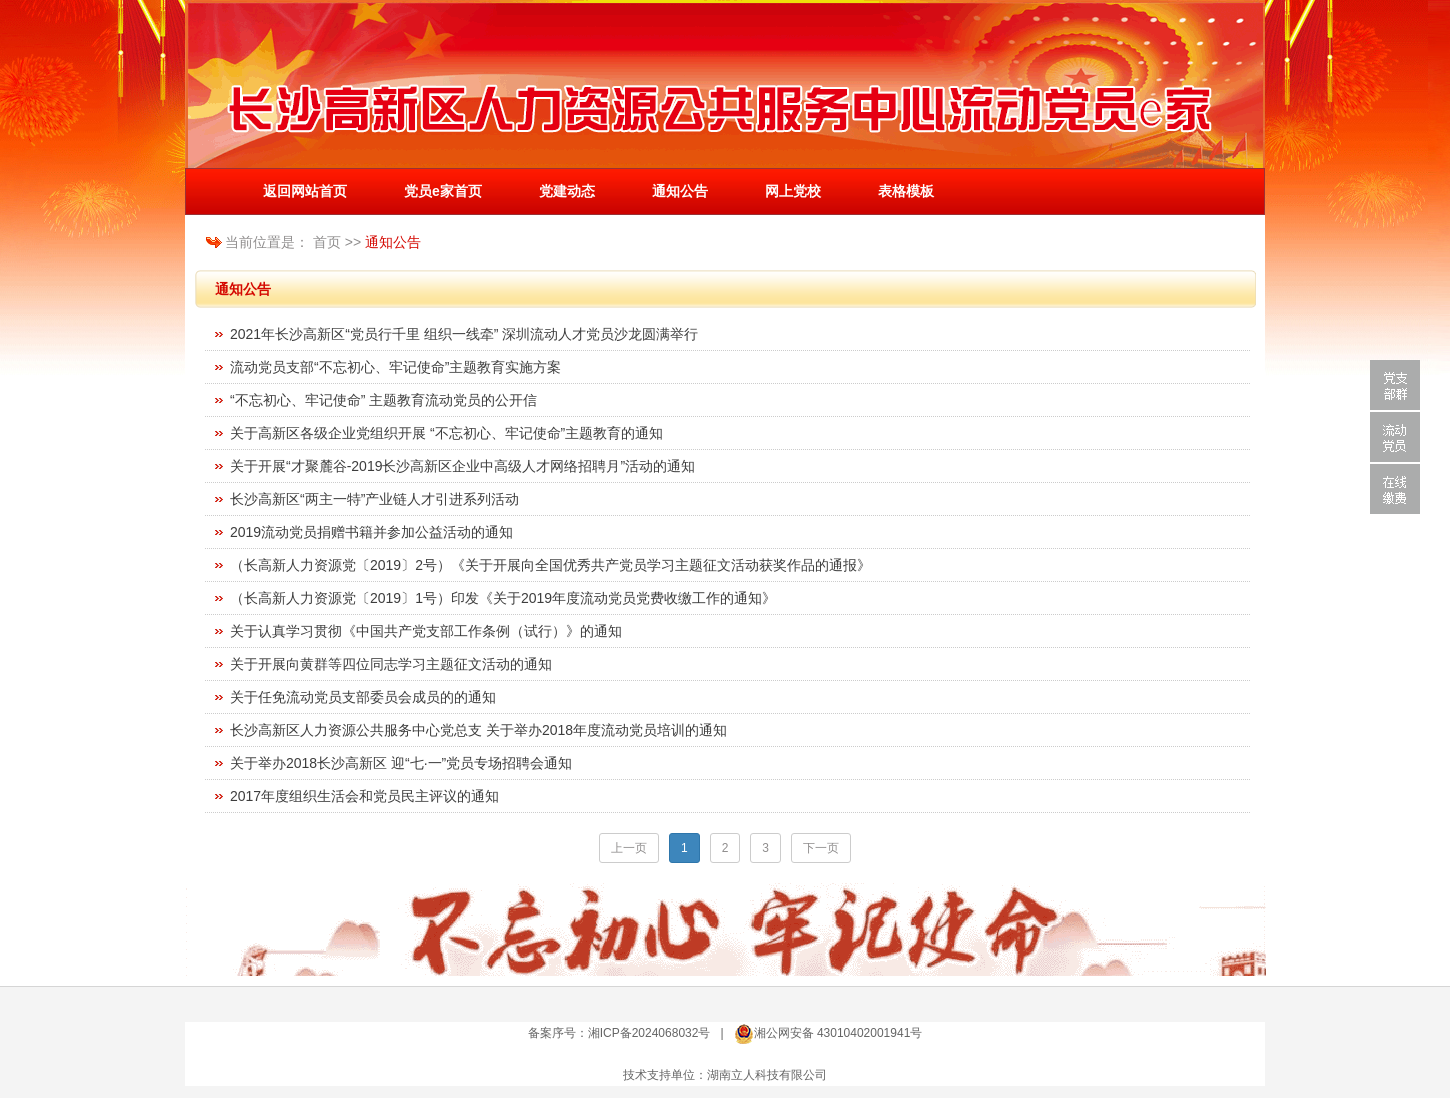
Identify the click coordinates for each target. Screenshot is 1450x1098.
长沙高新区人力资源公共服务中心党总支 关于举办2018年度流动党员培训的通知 (478, 730)
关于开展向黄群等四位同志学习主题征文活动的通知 (391, 664)
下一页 (821, 848)
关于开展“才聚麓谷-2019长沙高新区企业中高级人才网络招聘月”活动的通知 (462, 466)
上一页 (629, 848)
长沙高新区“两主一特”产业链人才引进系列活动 (374, 499)
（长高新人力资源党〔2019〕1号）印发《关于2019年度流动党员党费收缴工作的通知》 (503, 598)
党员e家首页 (443, 191)
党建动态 (567, 191)
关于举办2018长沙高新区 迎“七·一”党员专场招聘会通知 (401, 763)
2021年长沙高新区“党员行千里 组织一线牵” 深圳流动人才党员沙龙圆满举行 (464, 334)
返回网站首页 (305, 191)
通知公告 (680, 191)
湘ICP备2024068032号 (649, 1033)
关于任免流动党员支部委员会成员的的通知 (363, 697)
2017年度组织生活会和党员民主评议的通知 (364, 796)
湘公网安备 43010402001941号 (838, 1033)
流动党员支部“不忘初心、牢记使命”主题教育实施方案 (395, 367)
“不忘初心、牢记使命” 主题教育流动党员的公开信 (383, 400)
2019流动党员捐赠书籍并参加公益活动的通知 (371, 532)
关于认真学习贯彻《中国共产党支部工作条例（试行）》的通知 (426, 631)
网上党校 (793, 191)
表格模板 (906, 191)
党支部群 (1395, 385)
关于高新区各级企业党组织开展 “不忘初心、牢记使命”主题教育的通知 (446, 433)
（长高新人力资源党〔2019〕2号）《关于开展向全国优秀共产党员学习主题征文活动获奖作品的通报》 (550, 565)
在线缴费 (1395, 489)
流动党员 (1395, 437)
